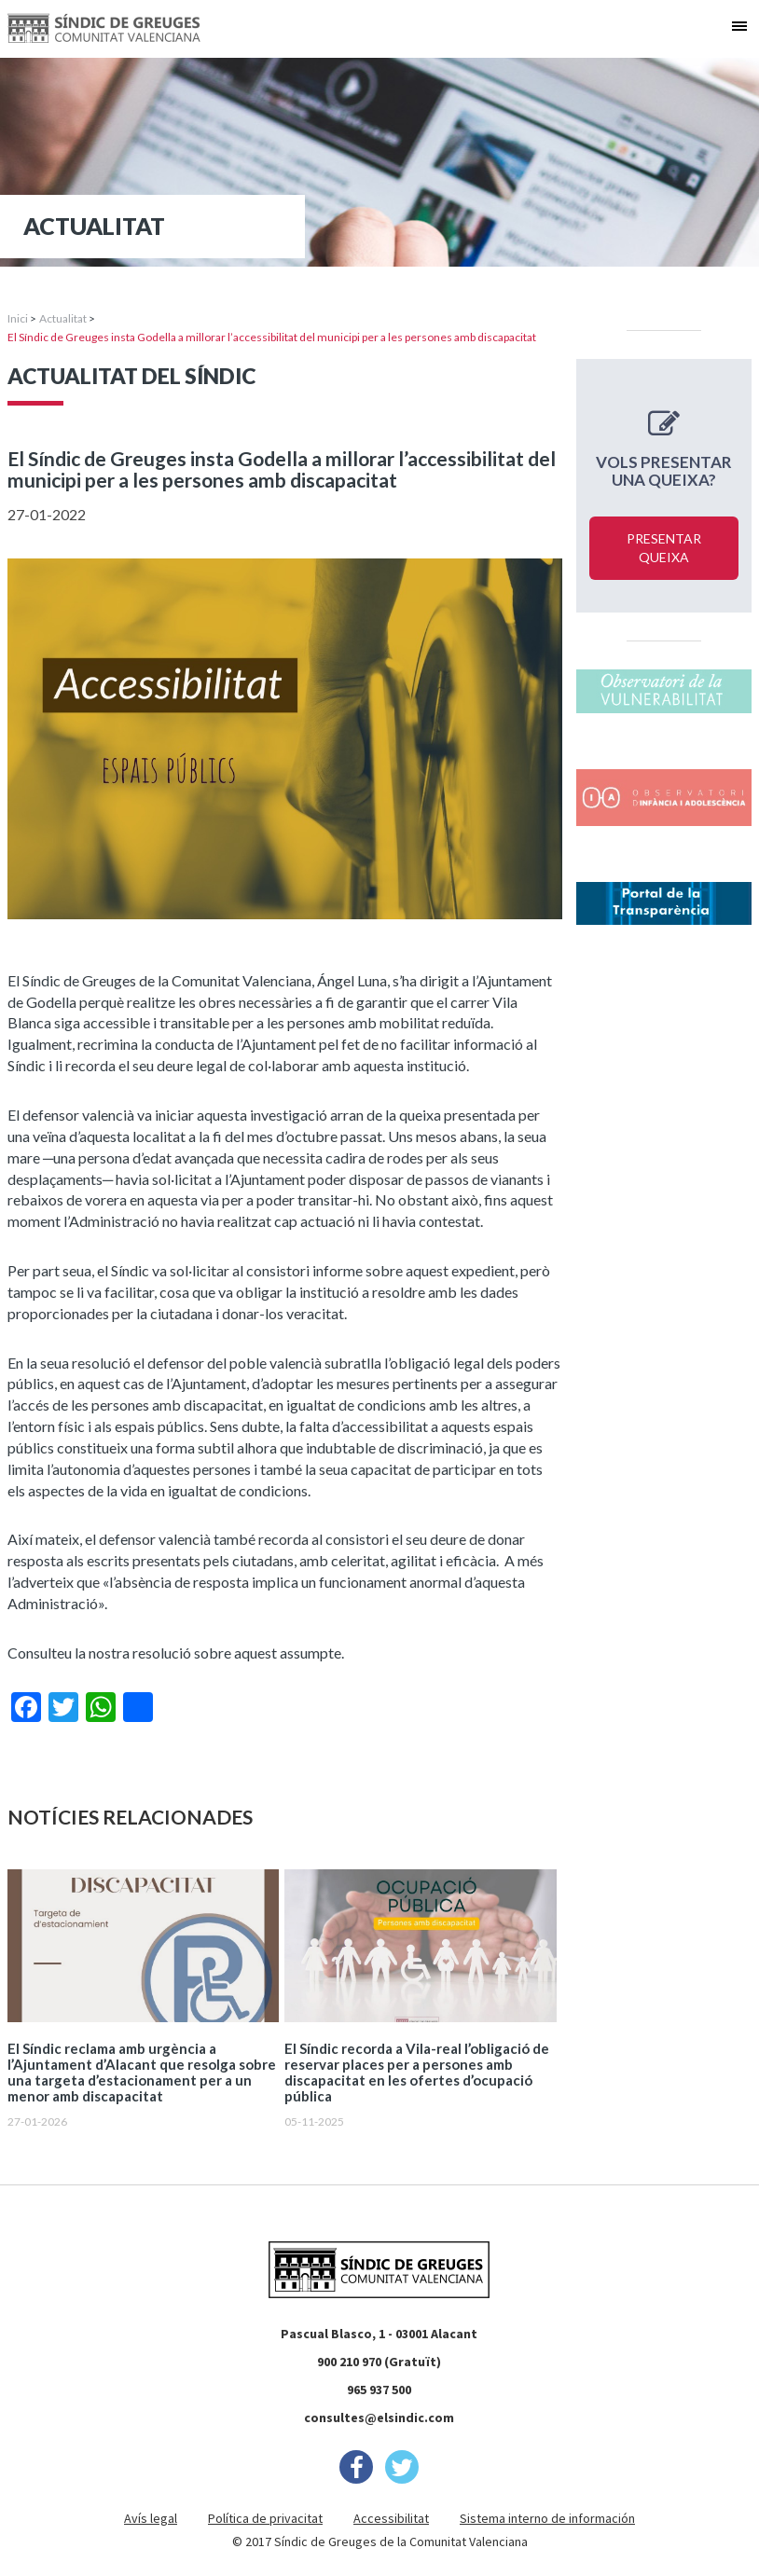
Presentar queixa (664, 547)
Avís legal (150, 2518)
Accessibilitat (391, 2518)
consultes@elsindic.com (379, 2417)
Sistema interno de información (547, 2518)
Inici (17, 318)
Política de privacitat (265, 2518)
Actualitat (63, 318)
